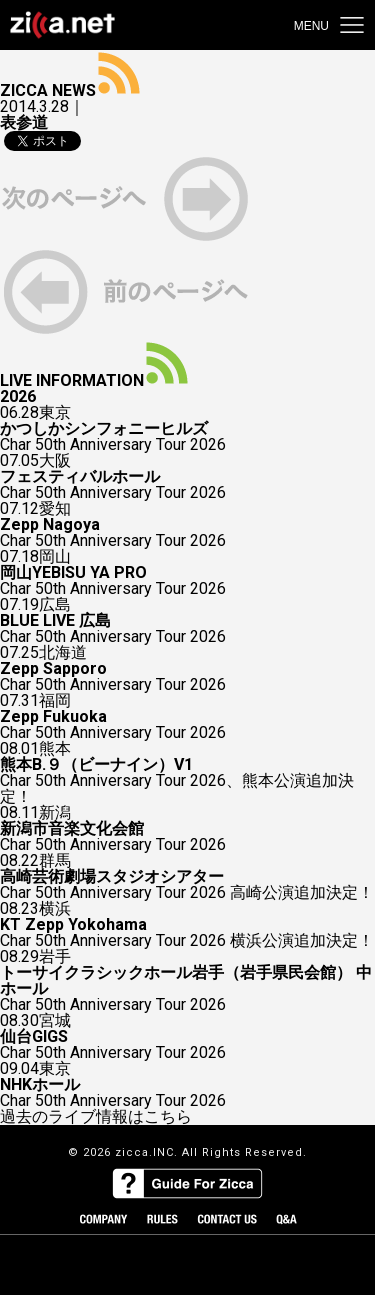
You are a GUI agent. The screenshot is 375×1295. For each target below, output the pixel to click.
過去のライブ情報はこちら (96, 1117)
